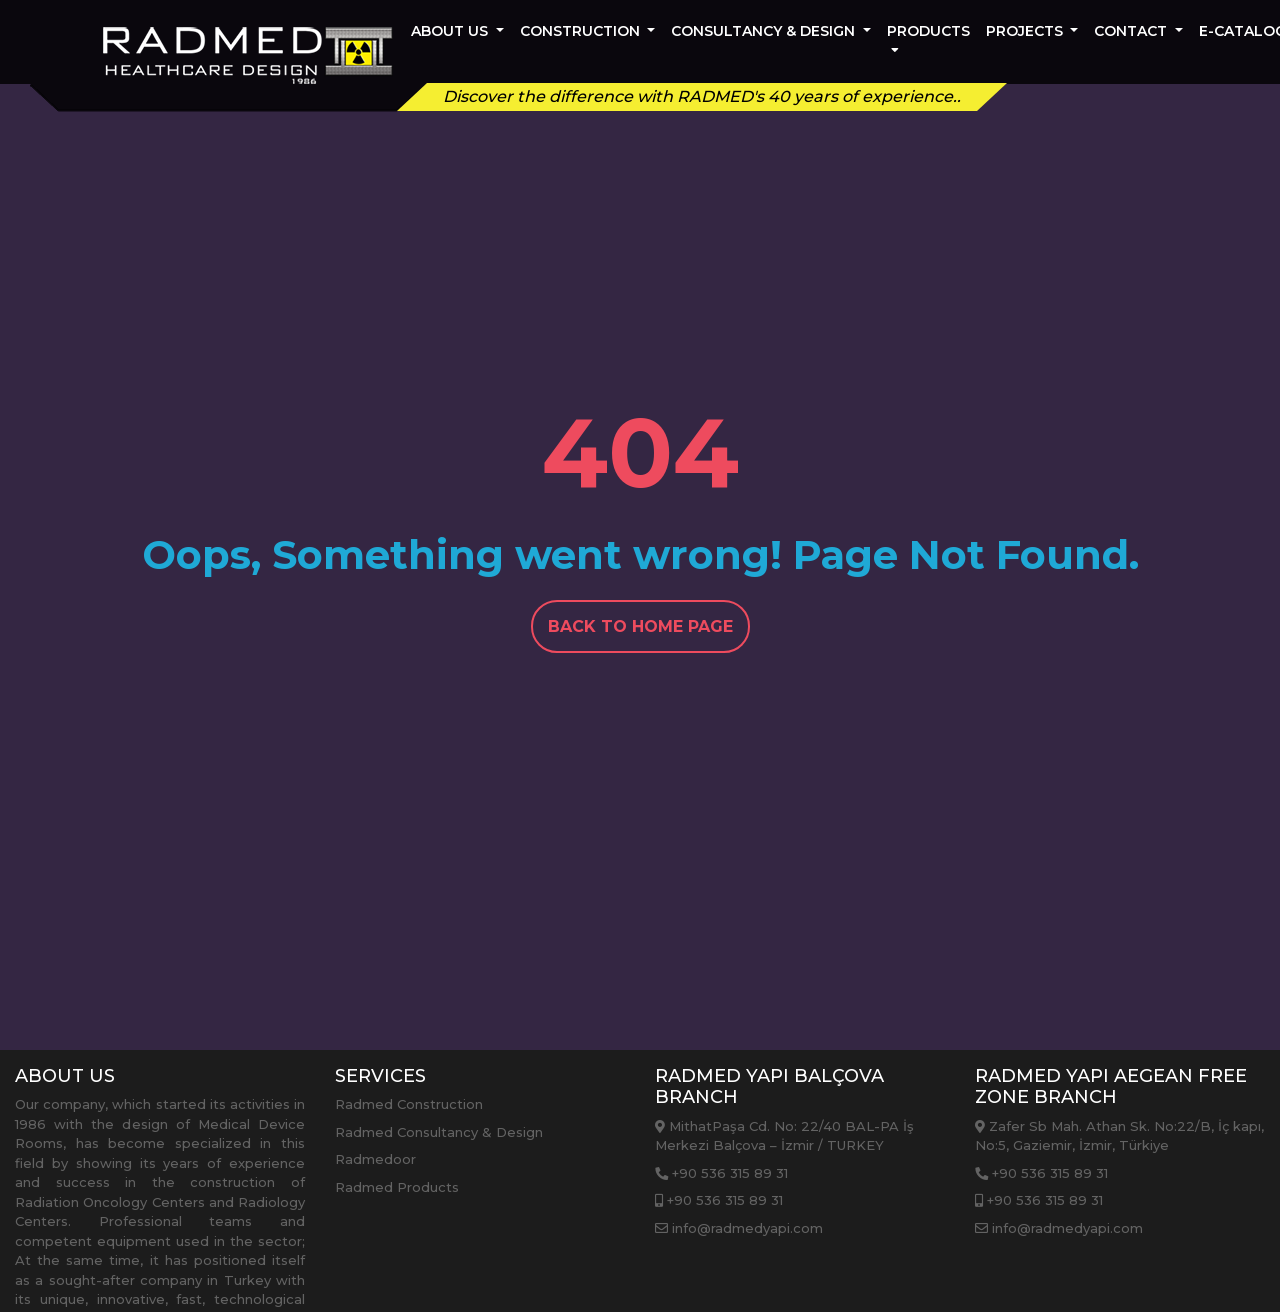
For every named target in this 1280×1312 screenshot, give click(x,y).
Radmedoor (375, 1159)
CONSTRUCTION (582, 31)
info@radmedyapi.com (739, 1228)
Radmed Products (397, 1187)
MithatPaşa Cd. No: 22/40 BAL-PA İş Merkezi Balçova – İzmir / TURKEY (784, 1136)
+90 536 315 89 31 (721, 1173)
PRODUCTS (928, 38)
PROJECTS (1026, 31)
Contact (1132, 31)
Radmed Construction (409, 1104)
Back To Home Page (640, 626)
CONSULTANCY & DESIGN (765, 31)
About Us (451, 31)
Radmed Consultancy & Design (439, 1132)
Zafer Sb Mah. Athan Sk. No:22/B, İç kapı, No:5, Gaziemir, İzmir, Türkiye (1119, 1136)
